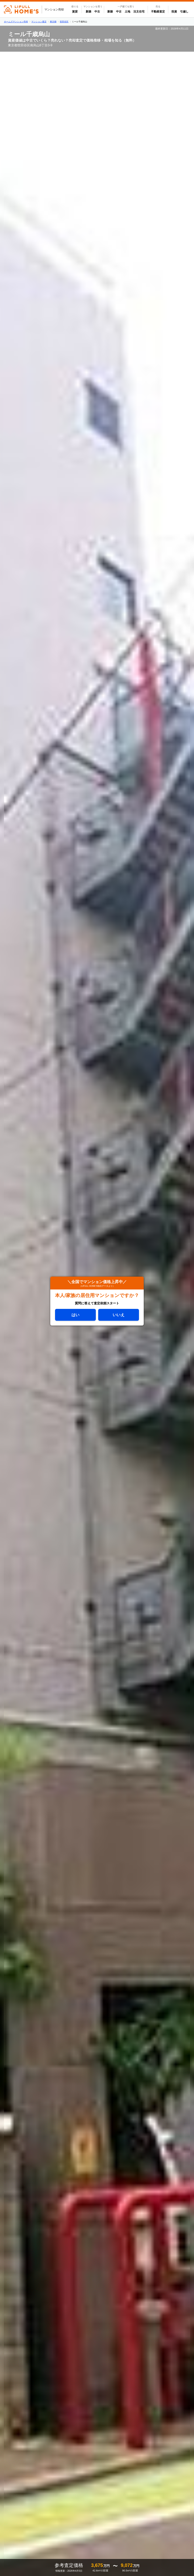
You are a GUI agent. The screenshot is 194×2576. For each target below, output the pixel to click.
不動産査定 (158, 11)
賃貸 (75, 11)
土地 (127, 11)
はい (75, 1315)
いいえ (119, 1315)
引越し (184, 11)
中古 (98, 11)
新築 (89, 11)
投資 (174, 11)
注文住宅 (139, 11)
